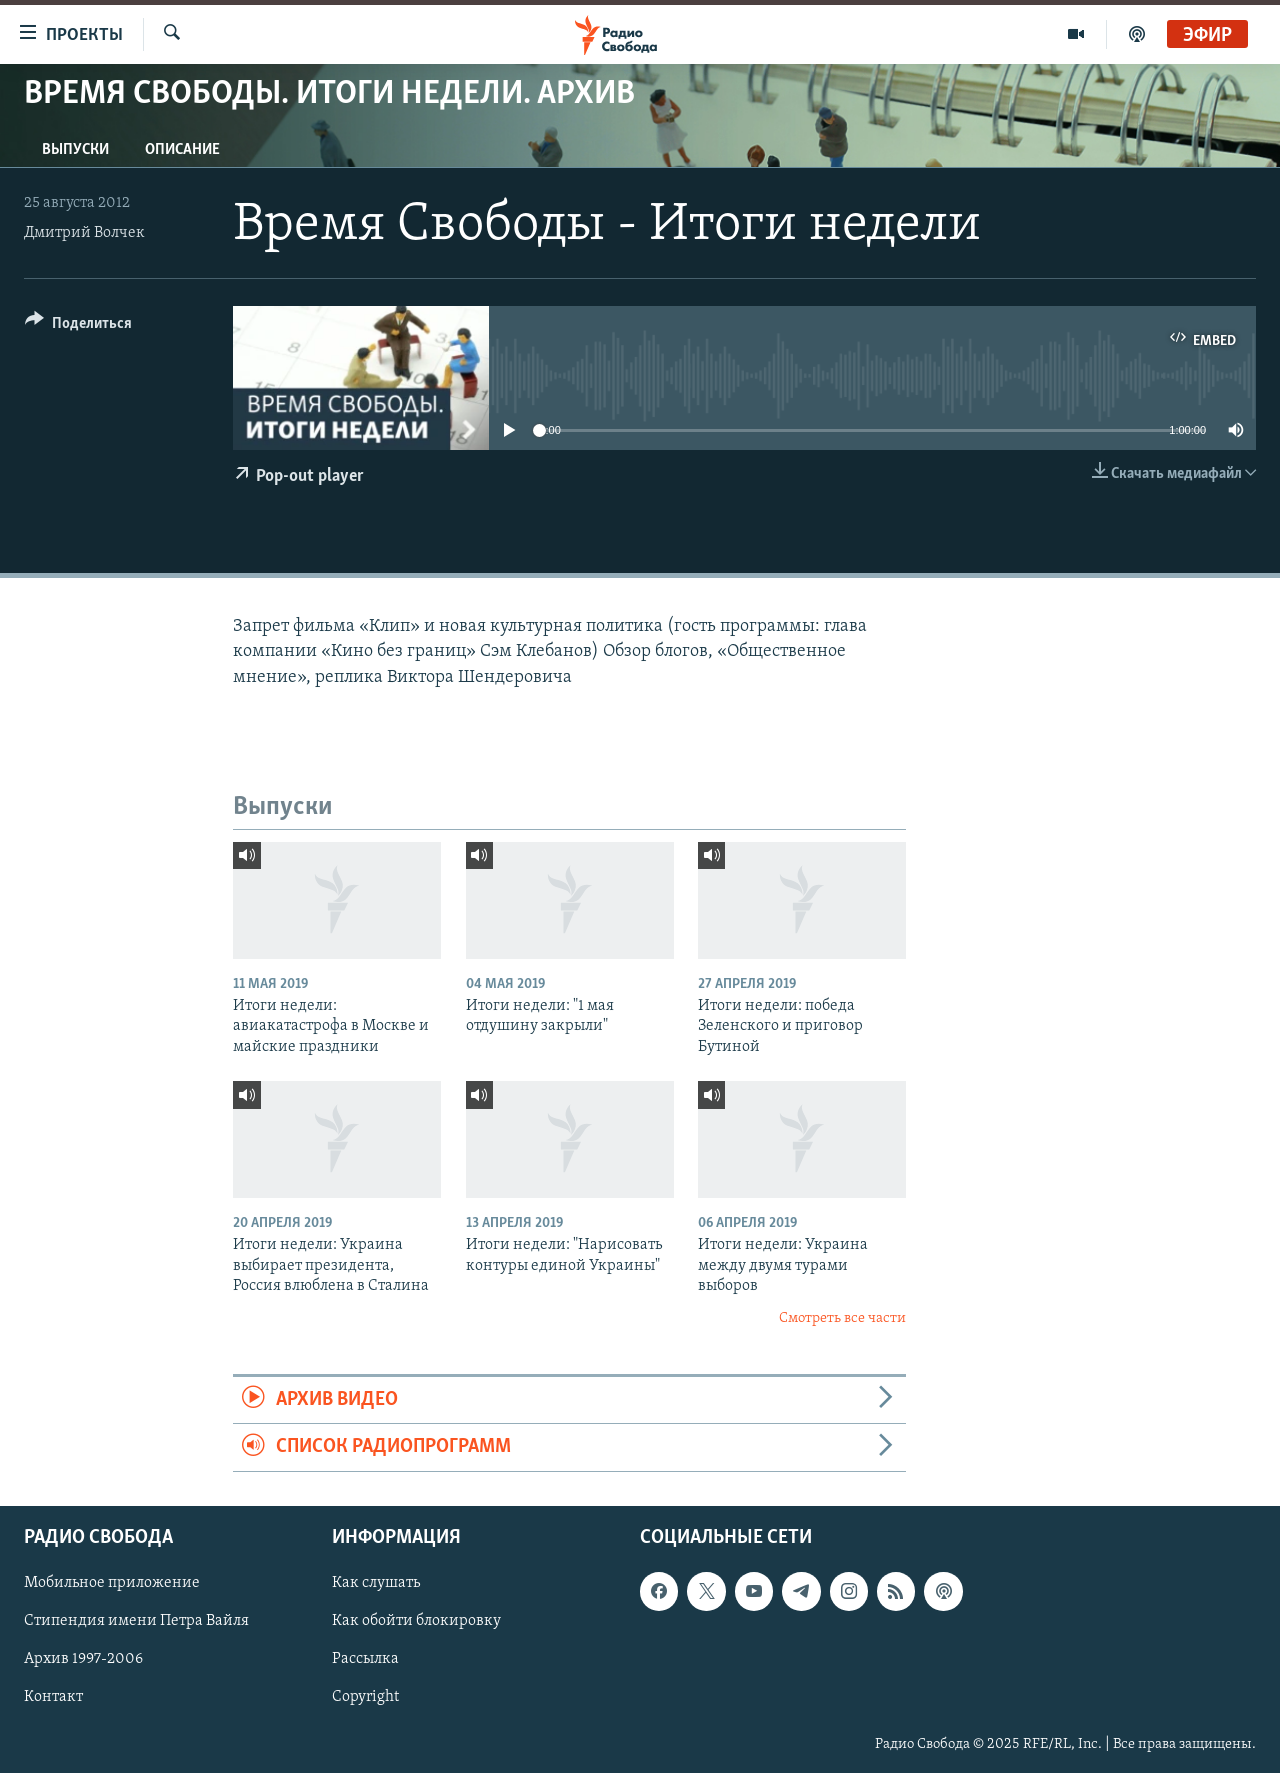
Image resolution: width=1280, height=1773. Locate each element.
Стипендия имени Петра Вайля (136, 1621)
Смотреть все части (842, 1318)
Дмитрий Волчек (84, 233)
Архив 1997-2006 (83, 1659)
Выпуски (75, 150)
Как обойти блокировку (416, 1621)
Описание (182, 150)
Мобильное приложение (112, 1583)
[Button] (78, 326)
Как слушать (376, 1583)
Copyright (365, 1697)
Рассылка (365, 1659)
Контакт (53, 1697)
